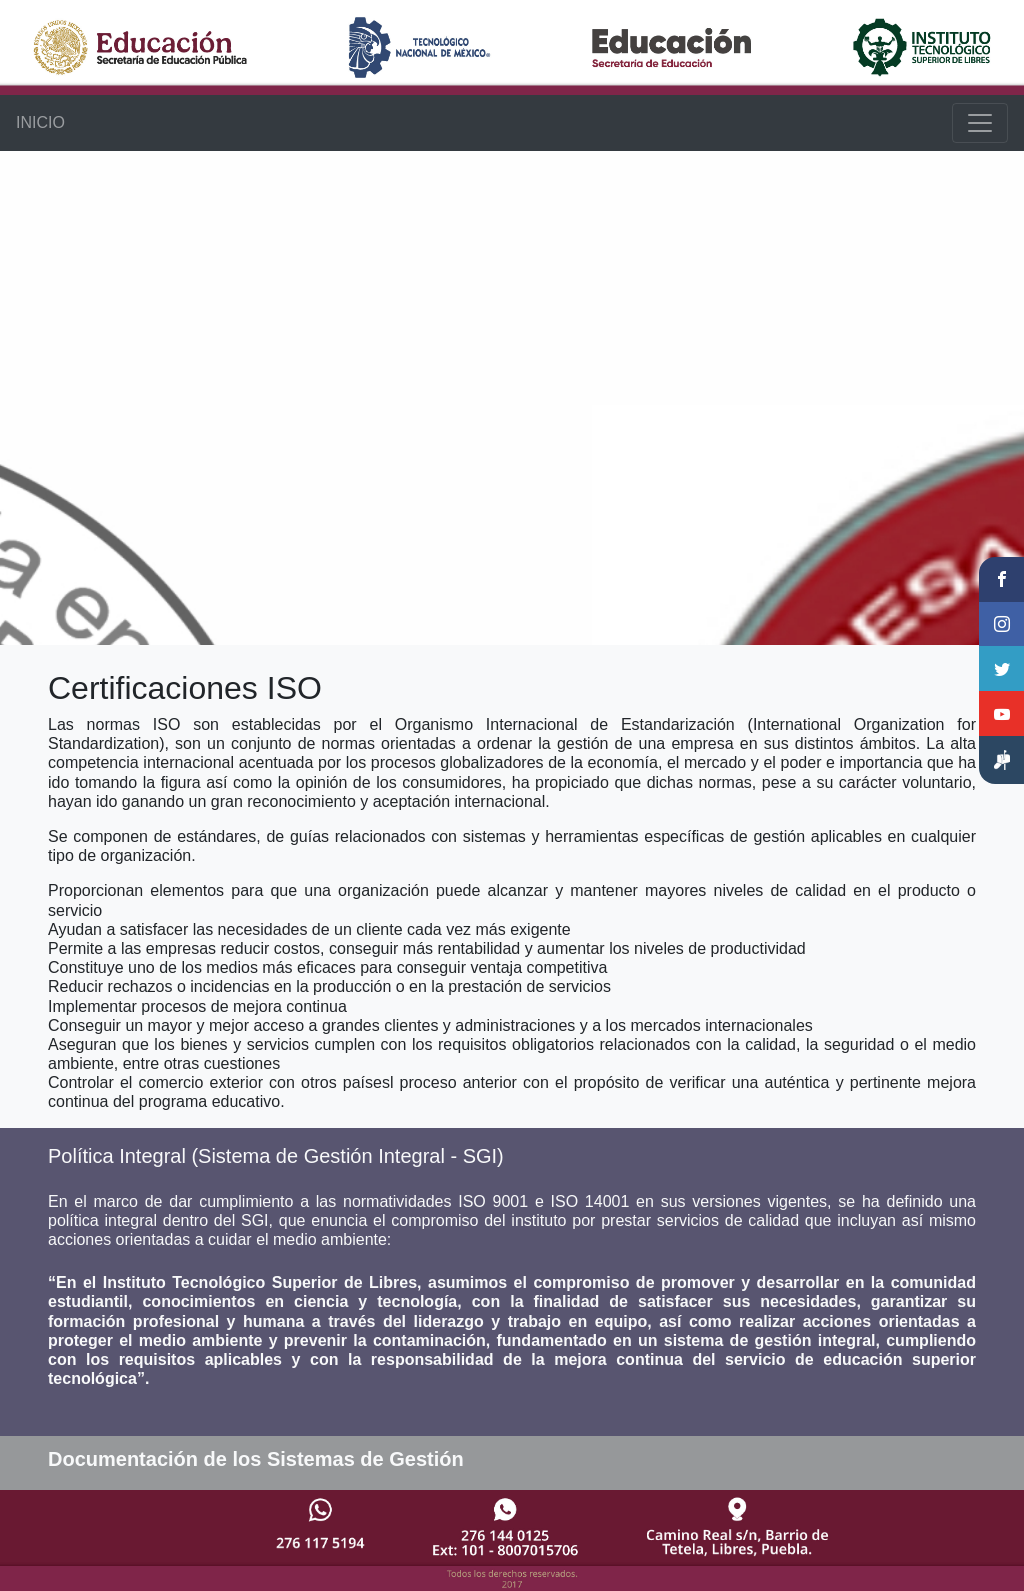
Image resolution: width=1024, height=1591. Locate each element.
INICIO (40, 122)
